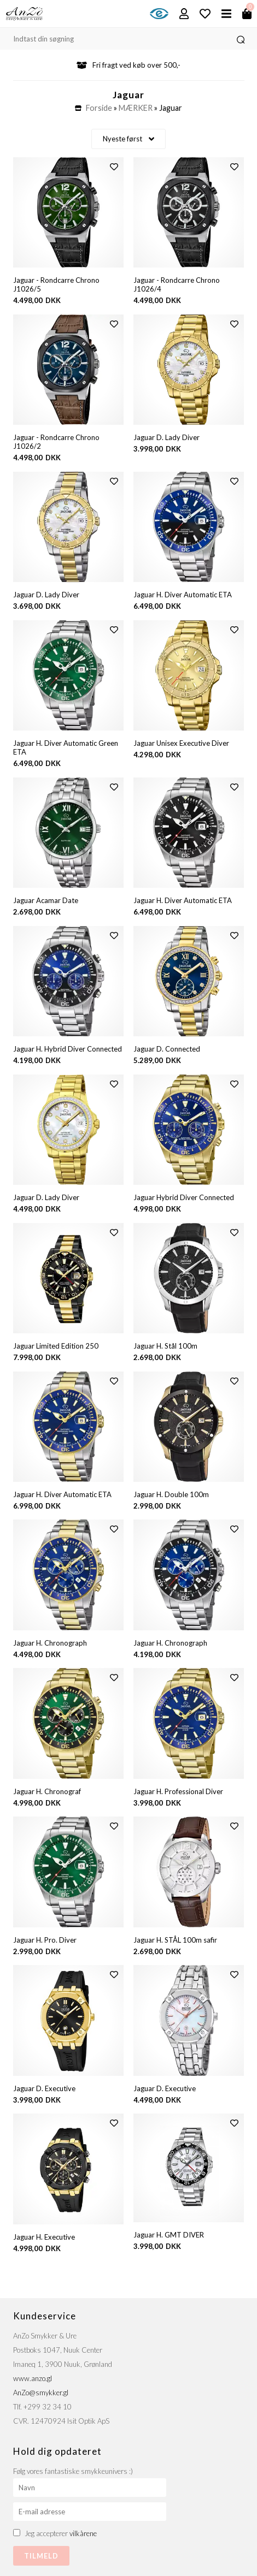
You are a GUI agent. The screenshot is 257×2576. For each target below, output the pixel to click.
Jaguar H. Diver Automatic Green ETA (65, 747)
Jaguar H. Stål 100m (165, 1346)
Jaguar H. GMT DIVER (168, 2234)
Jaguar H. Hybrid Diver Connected (67, 1048)
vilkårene (83, 2533)
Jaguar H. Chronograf (47, 1791)
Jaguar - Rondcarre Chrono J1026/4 (176, 284)
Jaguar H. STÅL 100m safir (175, 1940)
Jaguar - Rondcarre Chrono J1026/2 (56, 441)
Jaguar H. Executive (44, 2237)
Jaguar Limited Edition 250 (55, 1346)
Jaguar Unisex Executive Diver (181, 743)
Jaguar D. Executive (44, 2088)
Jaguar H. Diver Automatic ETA (182, 594)
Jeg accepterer (61, 2533)
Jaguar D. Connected (166, 1048)
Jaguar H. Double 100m (171, 1494)
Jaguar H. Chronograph (50, 1643)
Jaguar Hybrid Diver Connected (183, 1197)
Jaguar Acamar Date (45, 900)
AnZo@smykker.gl (40, 2392)
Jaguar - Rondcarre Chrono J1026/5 (56, 284)
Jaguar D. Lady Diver (166, 437)
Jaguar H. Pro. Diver (45, 1940)
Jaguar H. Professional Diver (178, 1791)
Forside (99, 107)
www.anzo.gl (32, 2378)
